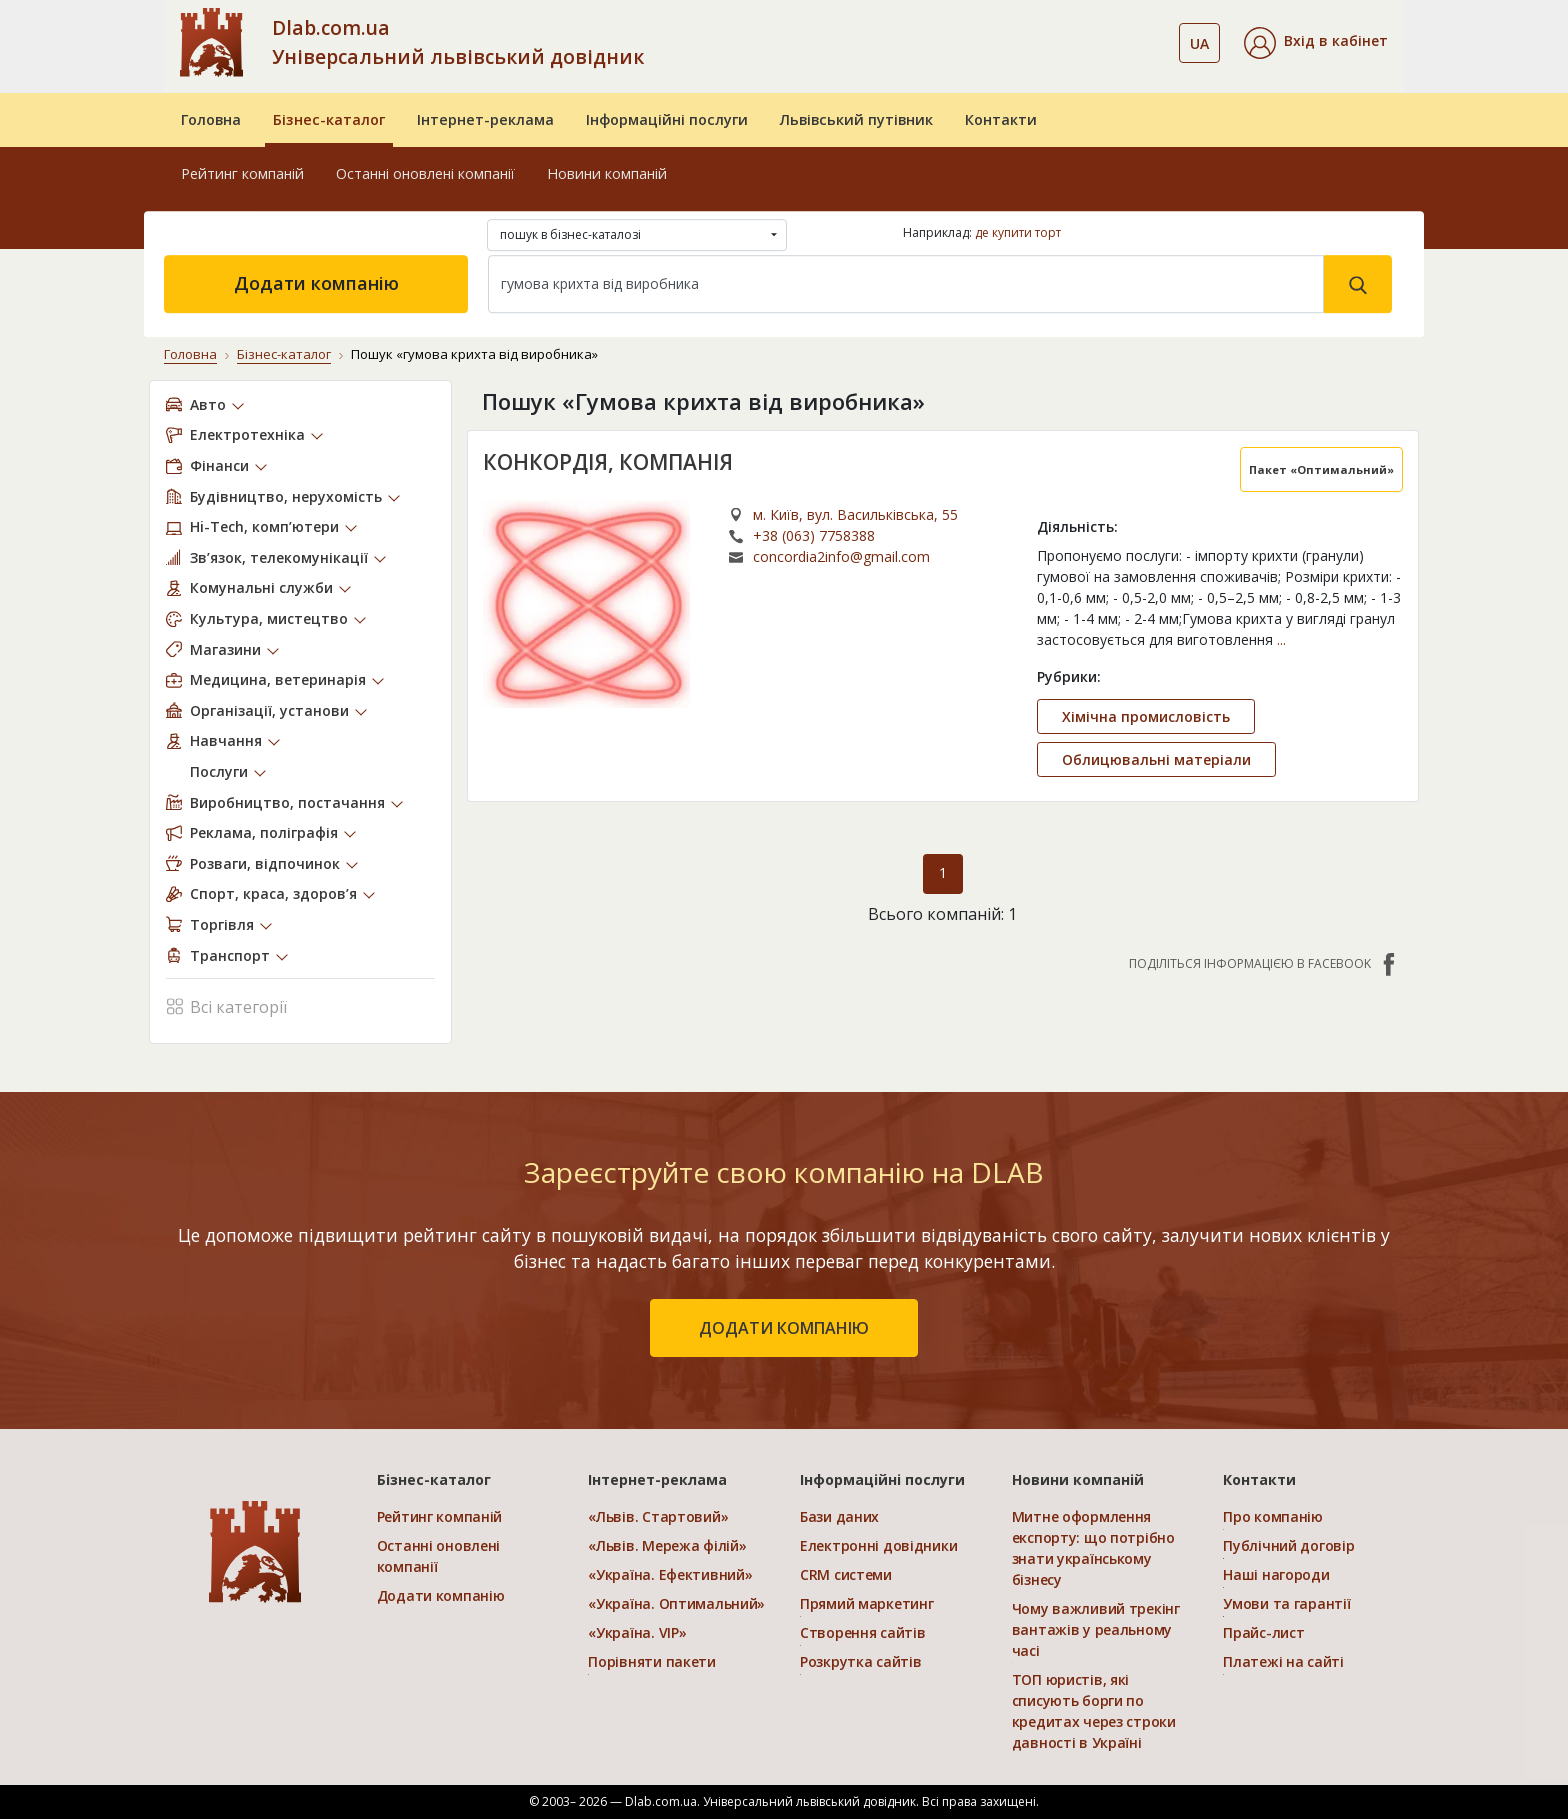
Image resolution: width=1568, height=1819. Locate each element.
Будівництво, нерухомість (286, 496)
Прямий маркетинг (867, 1603)
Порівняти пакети (652, 1661)
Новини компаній (607, 173)
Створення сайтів (863, 1632)
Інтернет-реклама (485, 119)
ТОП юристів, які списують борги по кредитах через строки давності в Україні (1094, 1711)
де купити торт (1018, 232)
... (1281, 639)
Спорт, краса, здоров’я (273, 893)
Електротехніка (247, 434)
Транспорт (230, 955)
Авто (208, 404)
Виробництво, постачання (287, 802)
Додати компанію (316, 283)
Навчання (226, 740)
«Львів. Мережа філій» (667, 1545)
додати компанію (784, 1328)
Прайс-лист (1263, 1632)
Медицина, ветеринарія (278, 679)
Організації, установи (269, 710)
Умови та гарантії (1286, 1603)
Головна (211, 119)
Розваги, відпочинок (265, 863)
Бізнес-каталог (329, 119)
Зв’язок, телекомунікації (279, 557)
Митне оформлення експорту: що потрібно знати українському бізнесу (1093, 1548)
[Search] (906, 284)
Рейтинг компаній (242, 173)
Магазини (225, 649)
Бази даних (839, 1516)
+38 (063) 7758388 (814, 535)
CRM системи (846, 1574)
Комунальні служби (261, 587)
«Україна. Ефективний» (670, 1574)
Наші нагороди (1276, 1574)
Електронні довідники (878, 1545)
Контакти (1001, 119)
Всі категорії (226, 1005)
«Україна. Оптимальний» (676, 1603)
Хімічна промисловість (1146, 716)
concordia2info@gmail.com (841, 556)
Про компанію (1273, 1516)
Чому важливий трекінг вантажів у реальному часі (1096, 1629)
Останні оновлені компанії (425, 173)
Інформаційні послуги (667, 119)
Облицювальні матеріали (1156, 759)
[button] (1316, 43)
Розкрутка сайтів (861, 1661)
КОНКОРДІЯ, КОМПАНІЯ (608, 462)
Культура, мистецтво (269, 618)
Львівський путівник (856, 119)
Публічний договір (1288, 1545)
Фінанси (219, 465)
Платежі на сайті (1283, 1661)
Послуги (219, 771)
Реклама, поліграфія (264, 832)
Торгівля (222, 924)
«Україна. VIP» (637, 1632)
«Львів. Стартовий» (658, 1516)
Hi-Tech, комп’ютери (264, 526)
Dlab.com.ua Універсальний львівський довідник (458, 42)
